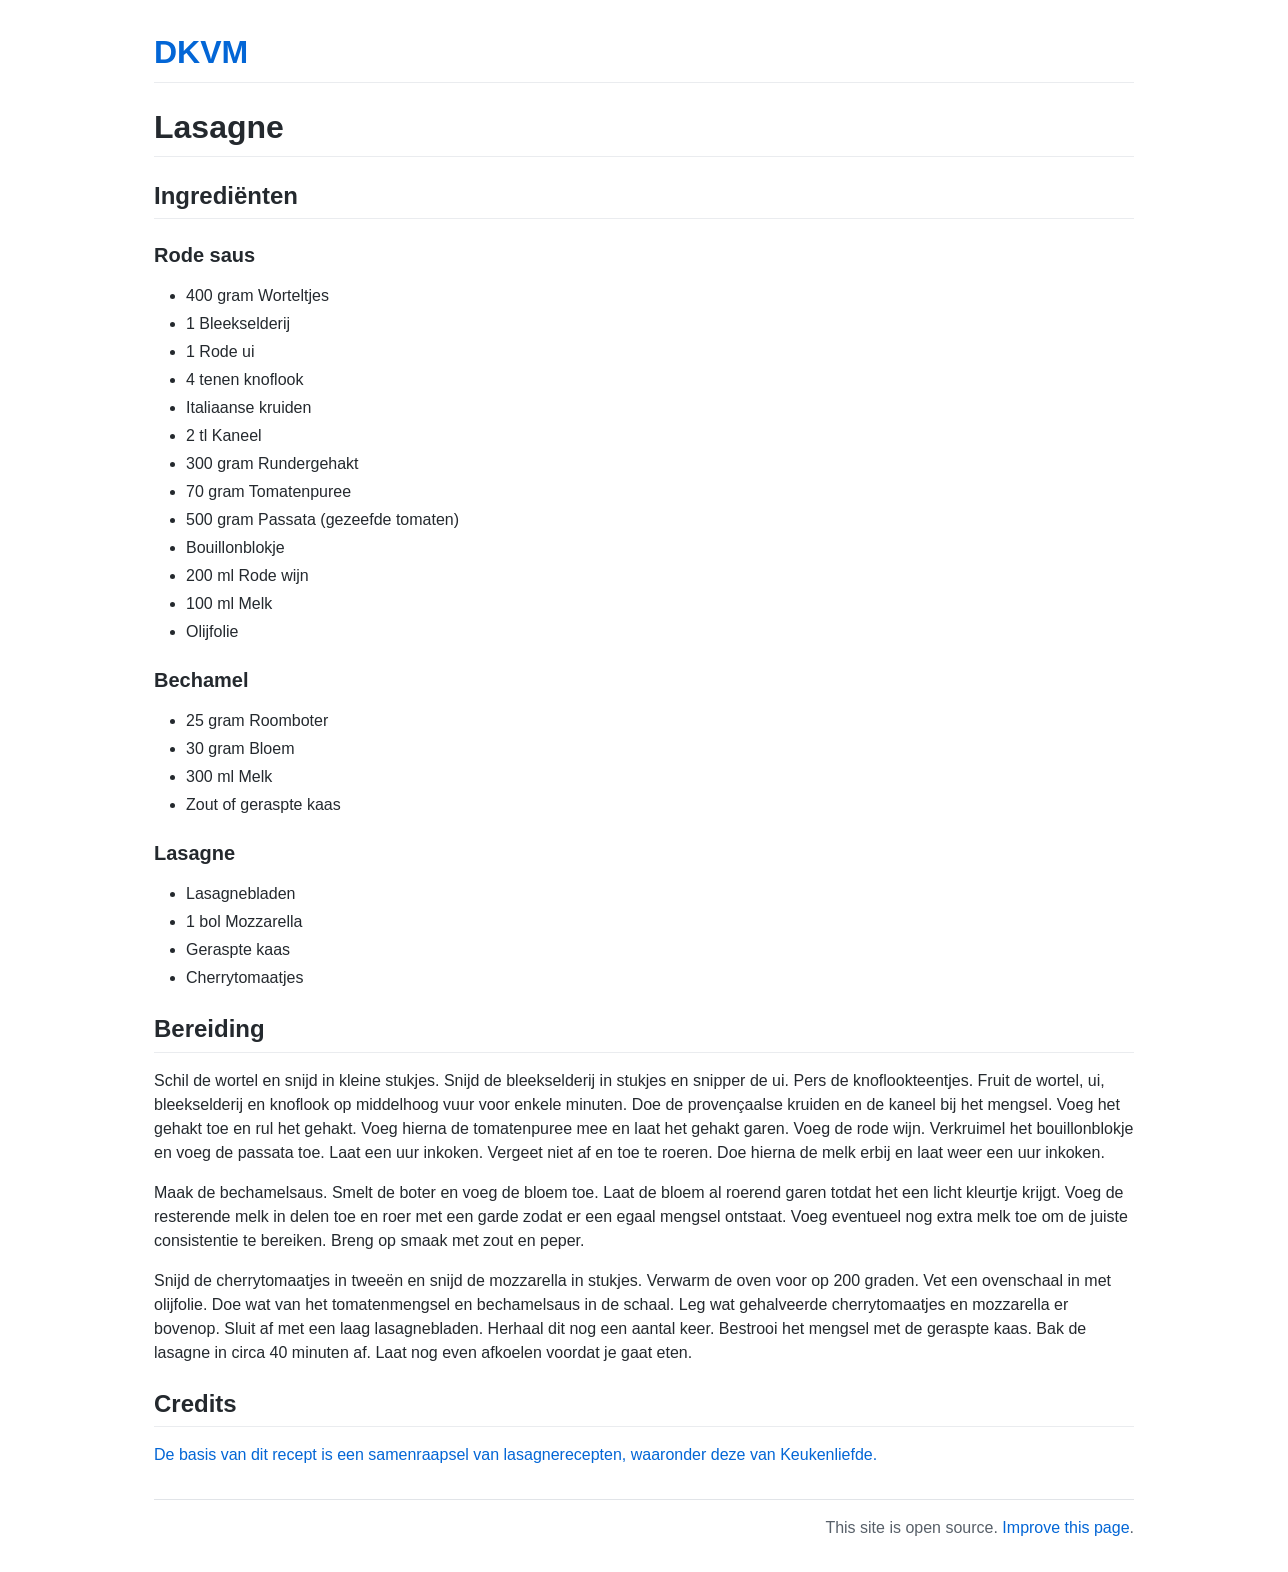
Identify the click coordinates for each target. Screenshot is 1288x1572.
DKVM (201, 52)
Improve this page (1065, 1527)
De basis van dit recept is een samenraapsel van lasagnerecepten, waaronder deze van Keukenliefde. (515, 1454)
